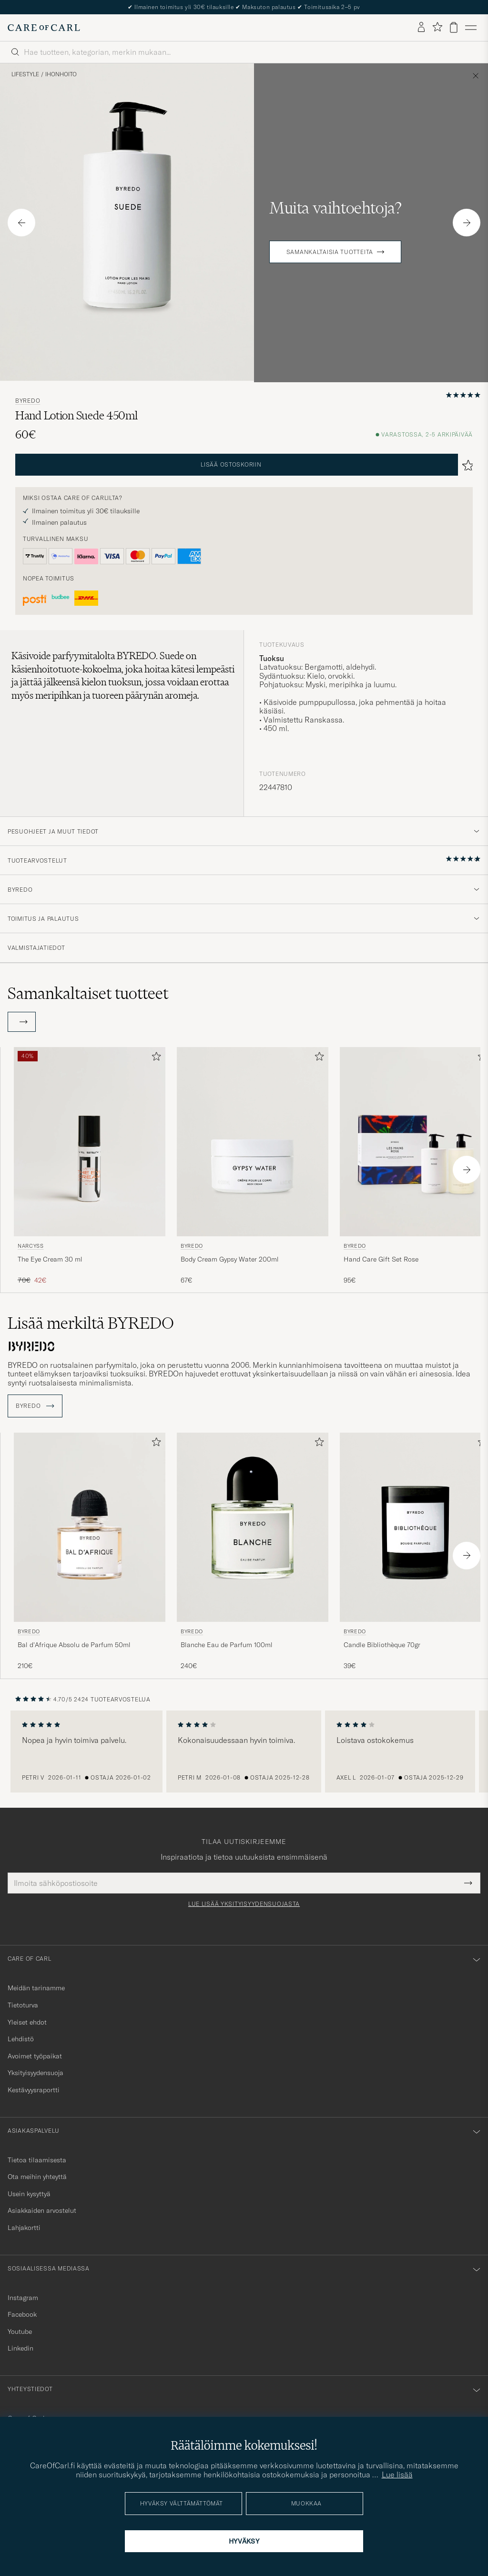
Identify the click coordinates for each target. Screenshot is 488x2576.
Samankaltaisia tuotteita (329, 251)
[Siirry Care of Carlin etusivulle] (44, 27)
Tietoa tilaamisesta (37, 2160)
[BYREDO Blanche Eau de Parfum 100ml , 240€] (252, 1552)
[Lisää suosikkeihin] (154, 1058)
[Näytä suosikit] (437, 27)
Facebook (22, 2314)
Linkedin (20, 2348)
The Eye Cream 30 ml (50, 1259)
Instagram (23, 2297)
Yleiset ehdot (27, 2022)
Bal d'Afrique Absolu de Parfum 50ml (74, 1644)
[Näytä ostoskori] (453, 27)
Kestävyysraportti (34, 2090)
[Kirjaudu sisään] (421, 27)
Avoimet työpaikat (35, 2056)
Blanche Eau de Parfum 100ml (227, 1644)
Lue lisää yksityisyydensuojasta (244, 1904)
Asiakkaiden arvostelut (42, 2210)
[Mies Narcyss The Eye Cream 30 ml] (89, 1141)
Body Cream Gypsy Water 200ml (230, 1259)
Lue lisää (397, 2474)
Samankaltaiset (88, 993)
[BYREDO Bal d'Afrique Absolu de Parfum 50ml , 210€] (89, 1552)
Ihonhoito (61, 74)
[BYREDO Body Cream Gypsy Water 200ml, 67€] (252, 1166)
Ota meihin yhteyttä (37, 2176)
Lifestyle (25, 74)
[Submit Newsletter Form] (468, 1883)
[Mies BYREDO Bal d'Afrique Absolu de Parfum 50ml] (89, 1527)
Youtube (20, 2331)
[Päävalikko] (470, 27)
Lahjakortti (24, 2227)
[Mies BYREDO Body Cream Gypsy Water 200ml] (252, 1141)
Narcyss (31, 1245)
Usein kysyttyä (29, 2193)
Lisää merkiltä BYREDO (91, 1323)
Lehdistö (21, 2039)
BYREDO (27, 400)
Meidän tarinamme (36, 1988)
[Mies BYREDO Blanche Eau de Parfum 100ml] (252, 1527)
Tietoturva (23, 2005)
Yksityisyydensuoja (35, 2072)
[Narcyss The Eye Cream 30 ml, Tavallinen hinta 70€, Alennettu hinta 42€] (89, 1166)
